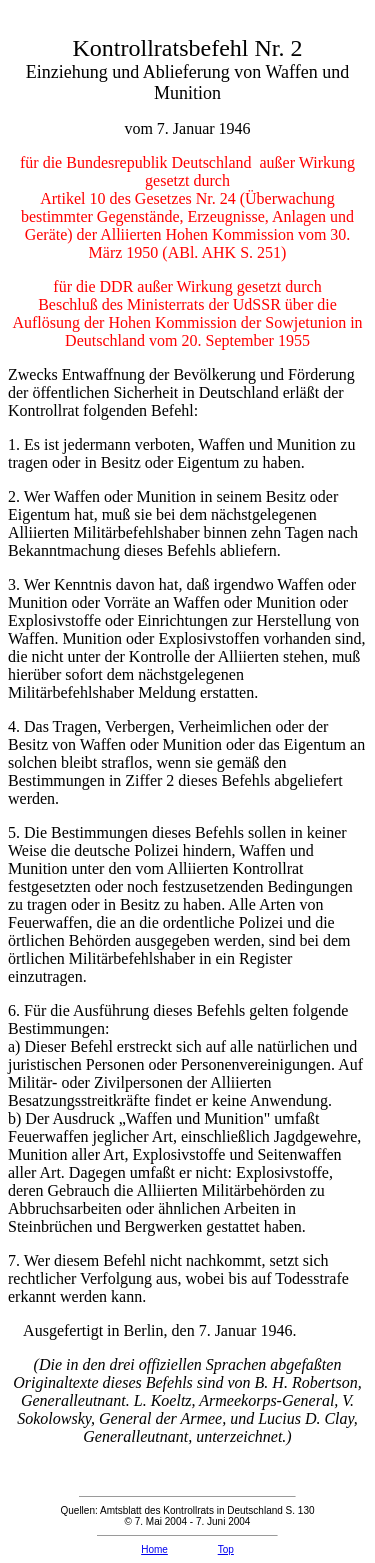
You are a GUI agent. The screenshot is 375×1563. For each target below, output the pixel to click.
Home (154, 1549)
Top (226, 1549)
